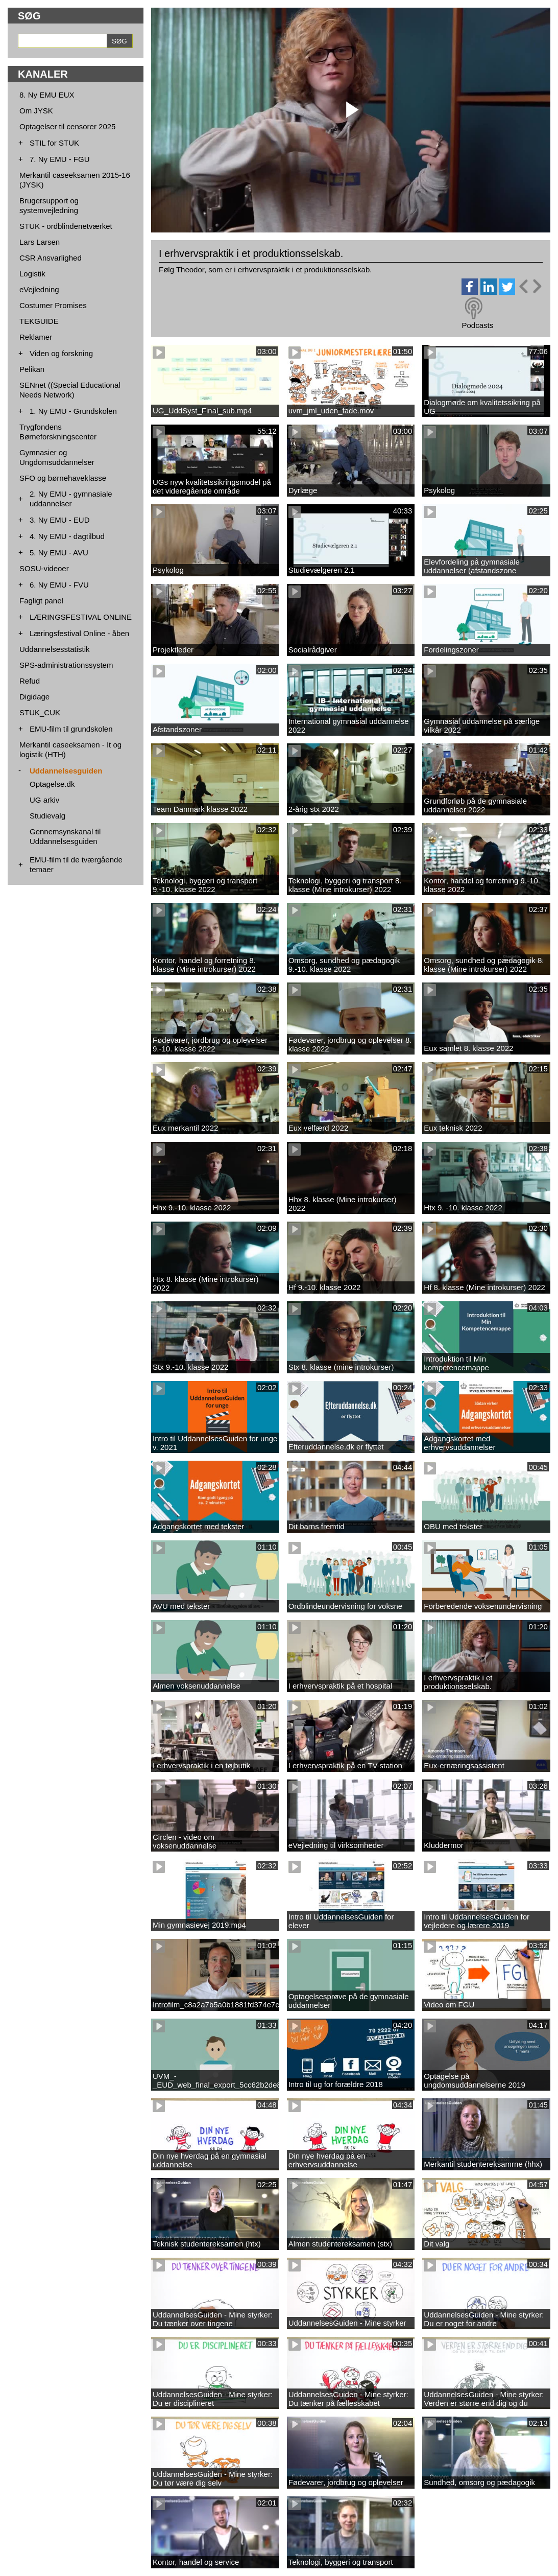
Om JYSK (36, 110)
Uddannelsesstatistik (54, 649)
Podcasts (477, 325)
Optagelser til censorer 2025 (67, 126)
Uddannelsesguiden (66, 770)
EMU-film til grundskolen (71, 728)
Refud (29, 680)
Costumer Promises (53, 305)
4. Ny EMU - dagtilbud (67, 536)
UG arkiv (44, 799)
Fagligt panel (41, 600)
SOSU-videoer (44, 568)
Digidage (34, 696)
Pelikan (31, 369)
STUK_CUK (39, 712)
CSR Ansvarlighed (50, 257)
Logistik (32, 273)
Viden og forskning (61, 353)
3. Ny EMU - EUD (60, 520)
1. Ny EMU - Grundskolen (73, 411)
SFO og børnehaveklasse (62, 478)
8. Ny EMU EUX (47, 94)
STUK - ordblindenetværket (65, 226)
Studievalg (47, 815)
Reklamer (35, 337)
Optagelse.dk (52, 784)
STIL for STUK (54, 142)
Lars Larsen (39, 242)
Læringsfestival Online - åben (79, 633)
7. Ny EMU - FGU (60, 159)
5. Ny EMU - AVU (59, 552)
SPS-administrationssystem (66, 665)
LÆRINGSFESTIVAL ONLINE (81, 617)
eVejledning (39, 289)
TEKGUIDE (39, 321)
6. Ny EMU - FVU (59, 584)
